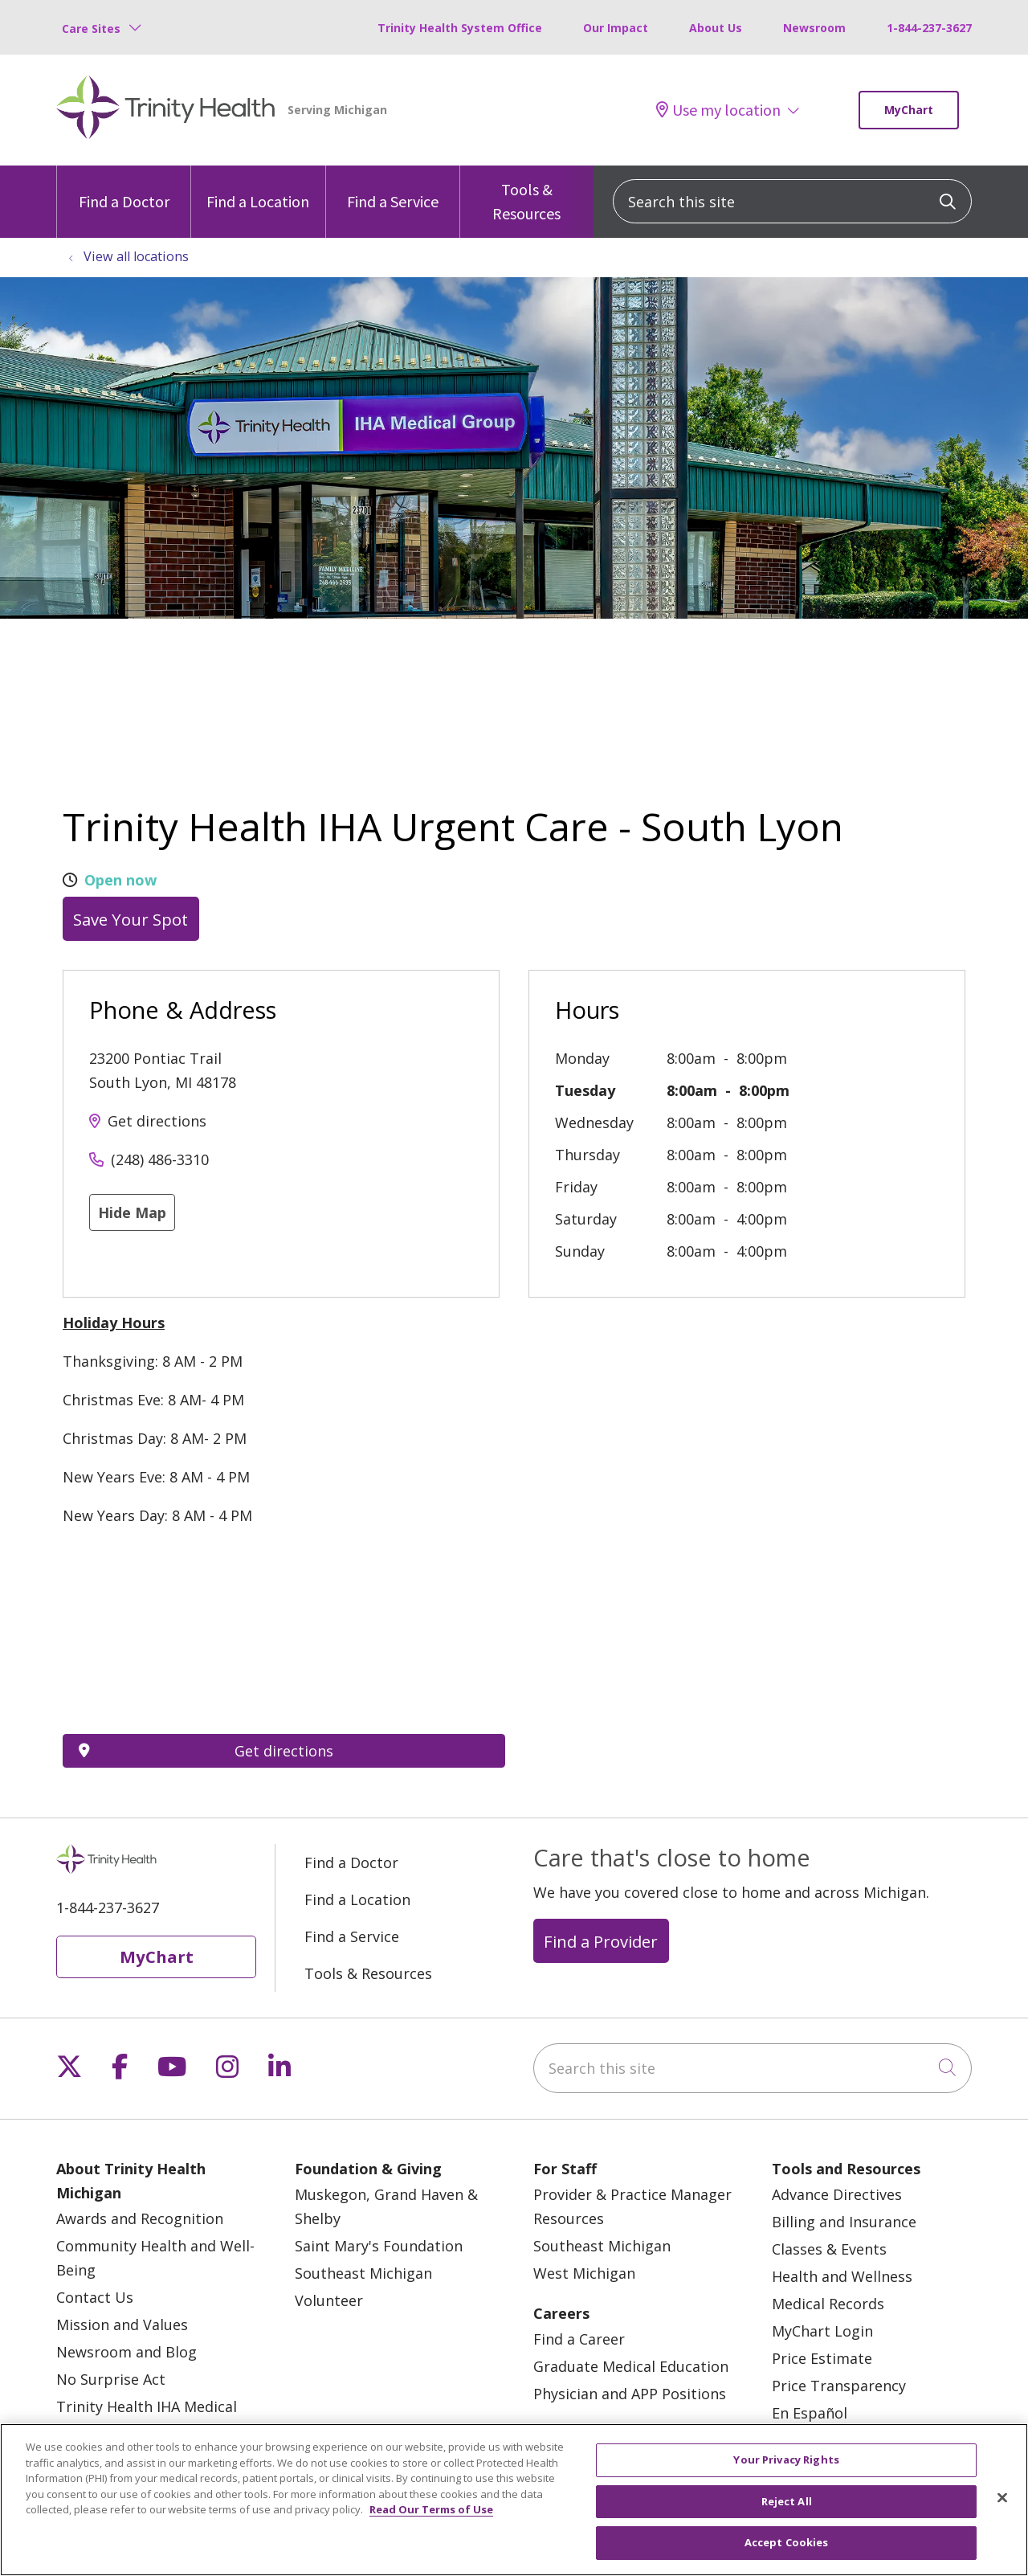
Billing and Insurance (844, 2221)
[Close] (1002, 2498)
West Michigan (584, 2273)
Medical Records (828, 2303)
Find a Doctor (124, 188)
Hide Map (132, 1212)
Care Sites (91, 28)
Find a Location (258, 188)
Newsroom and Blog (126, 2351)
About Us (715, 27)
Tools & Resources (527, 194)
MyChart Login (822, 2331)
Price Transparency (839, 2385)
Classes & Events (829, 2249)
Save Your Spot (130, 919)
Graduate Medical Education (630, 2366)
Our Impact (615, 27)
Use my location (718, 110)
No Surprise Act (110, 2379)
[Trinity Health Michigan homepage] (165, 110)
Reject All (786, 2501)
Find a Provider (601, 1941)
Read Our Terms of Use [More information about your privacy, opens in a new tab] (431, 2509)
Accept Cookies (786, 2542)
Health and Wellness (842, 2276)
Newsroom (814, 27)
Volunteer (329, 2300)
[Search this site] (792, 201)
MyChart (908, 109)
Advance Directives (837, 2194)
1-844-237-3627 (929, 27)
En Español (809, 2413)
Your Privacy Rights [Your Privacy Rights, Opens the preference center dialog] (785, 2459)
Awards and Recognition (139, 2218)
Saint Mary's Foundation (379, 2245)
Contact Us (94, 2297)
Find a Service (392, 188)
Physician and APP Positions (629, 2393)
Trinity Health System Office (459, 27)
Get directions (157, 1121)
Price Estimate (822, 2358)
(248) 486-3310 (160, 1159)
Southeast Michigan (363, 2273)
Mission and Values (122, 2324)
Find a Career (579, 2339)
